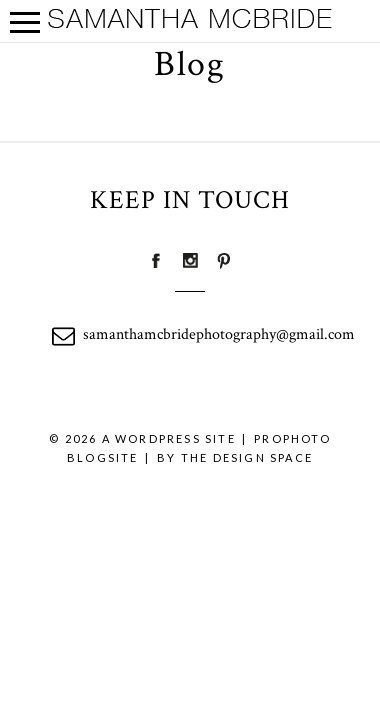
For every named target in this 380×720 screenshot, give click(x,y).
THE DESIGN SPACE (247, 457)
